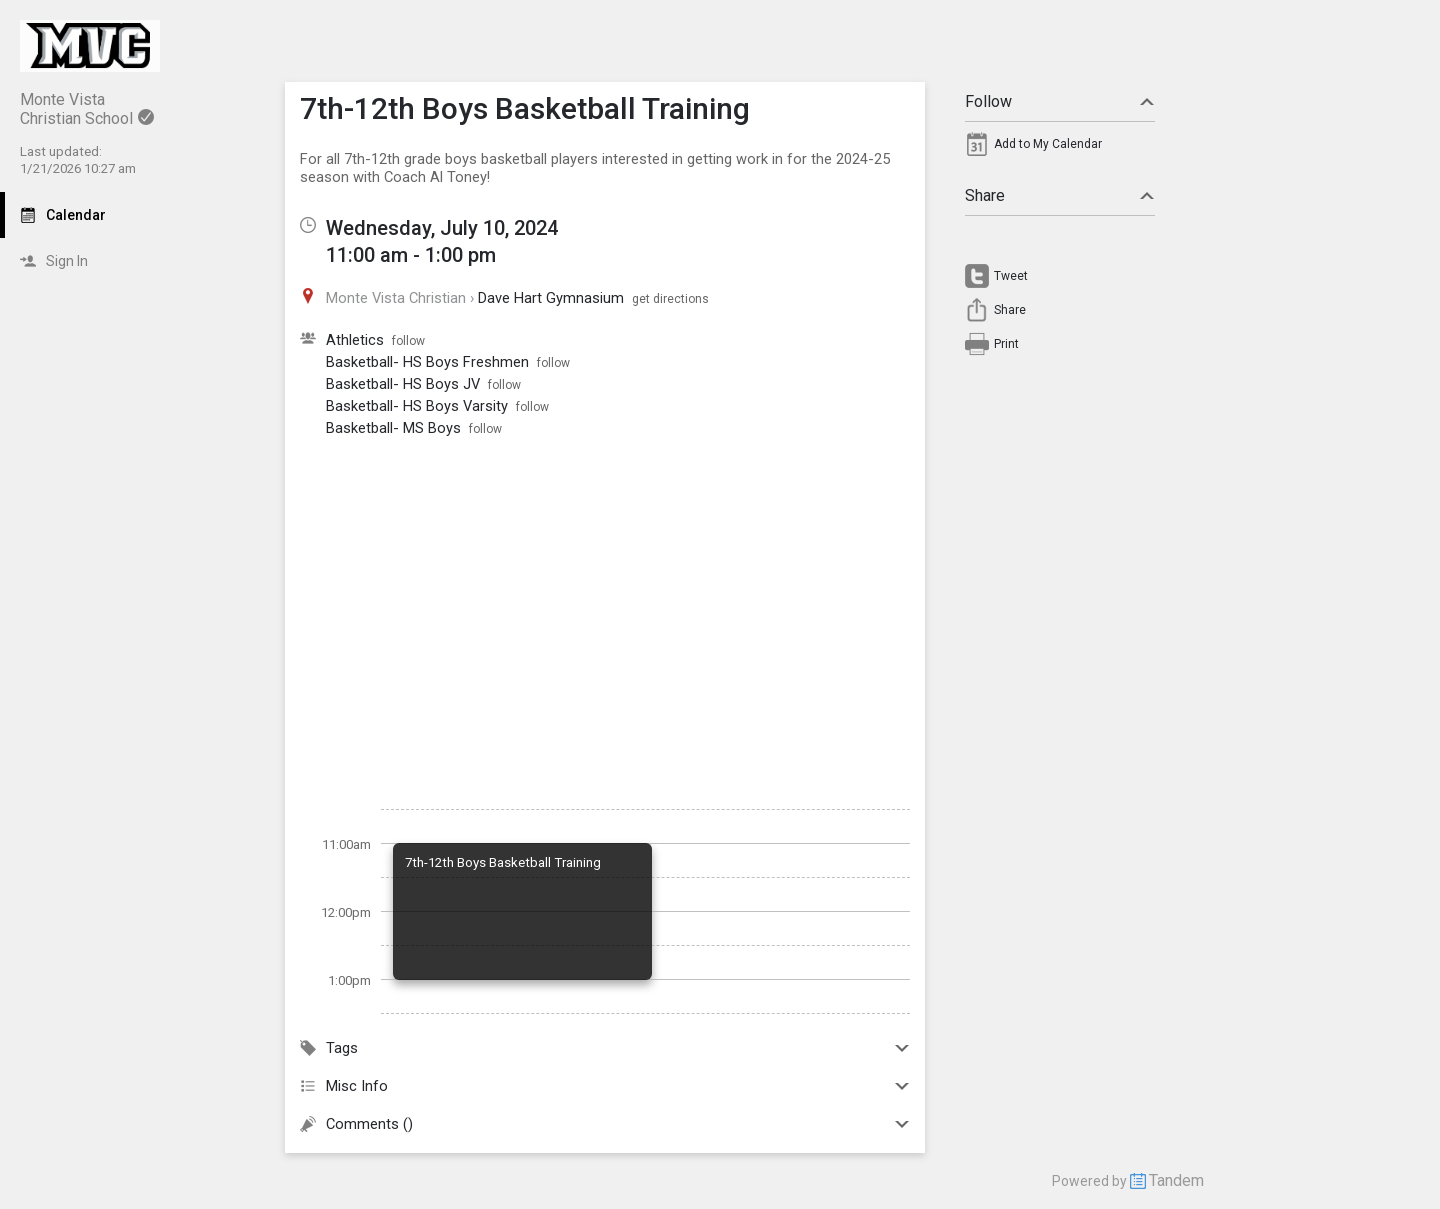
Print (1006, 344)
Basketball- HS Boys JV (403, 384)
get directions (670, 299)
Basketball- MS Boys (393, 428)
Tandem (1176, 1180)
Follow (1060, 101)
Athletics (355, 340)
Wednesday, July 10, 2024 (442, 228)
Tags (605, 1048)
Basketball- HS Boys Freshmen (427, 362)
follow (408, 341)
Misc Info (605, 1086)
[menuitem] (1060, 149)
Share (1060, 195)
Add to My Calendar (1048, 144)
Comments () (605, 1124)
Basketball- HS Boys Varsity (417, 406)
